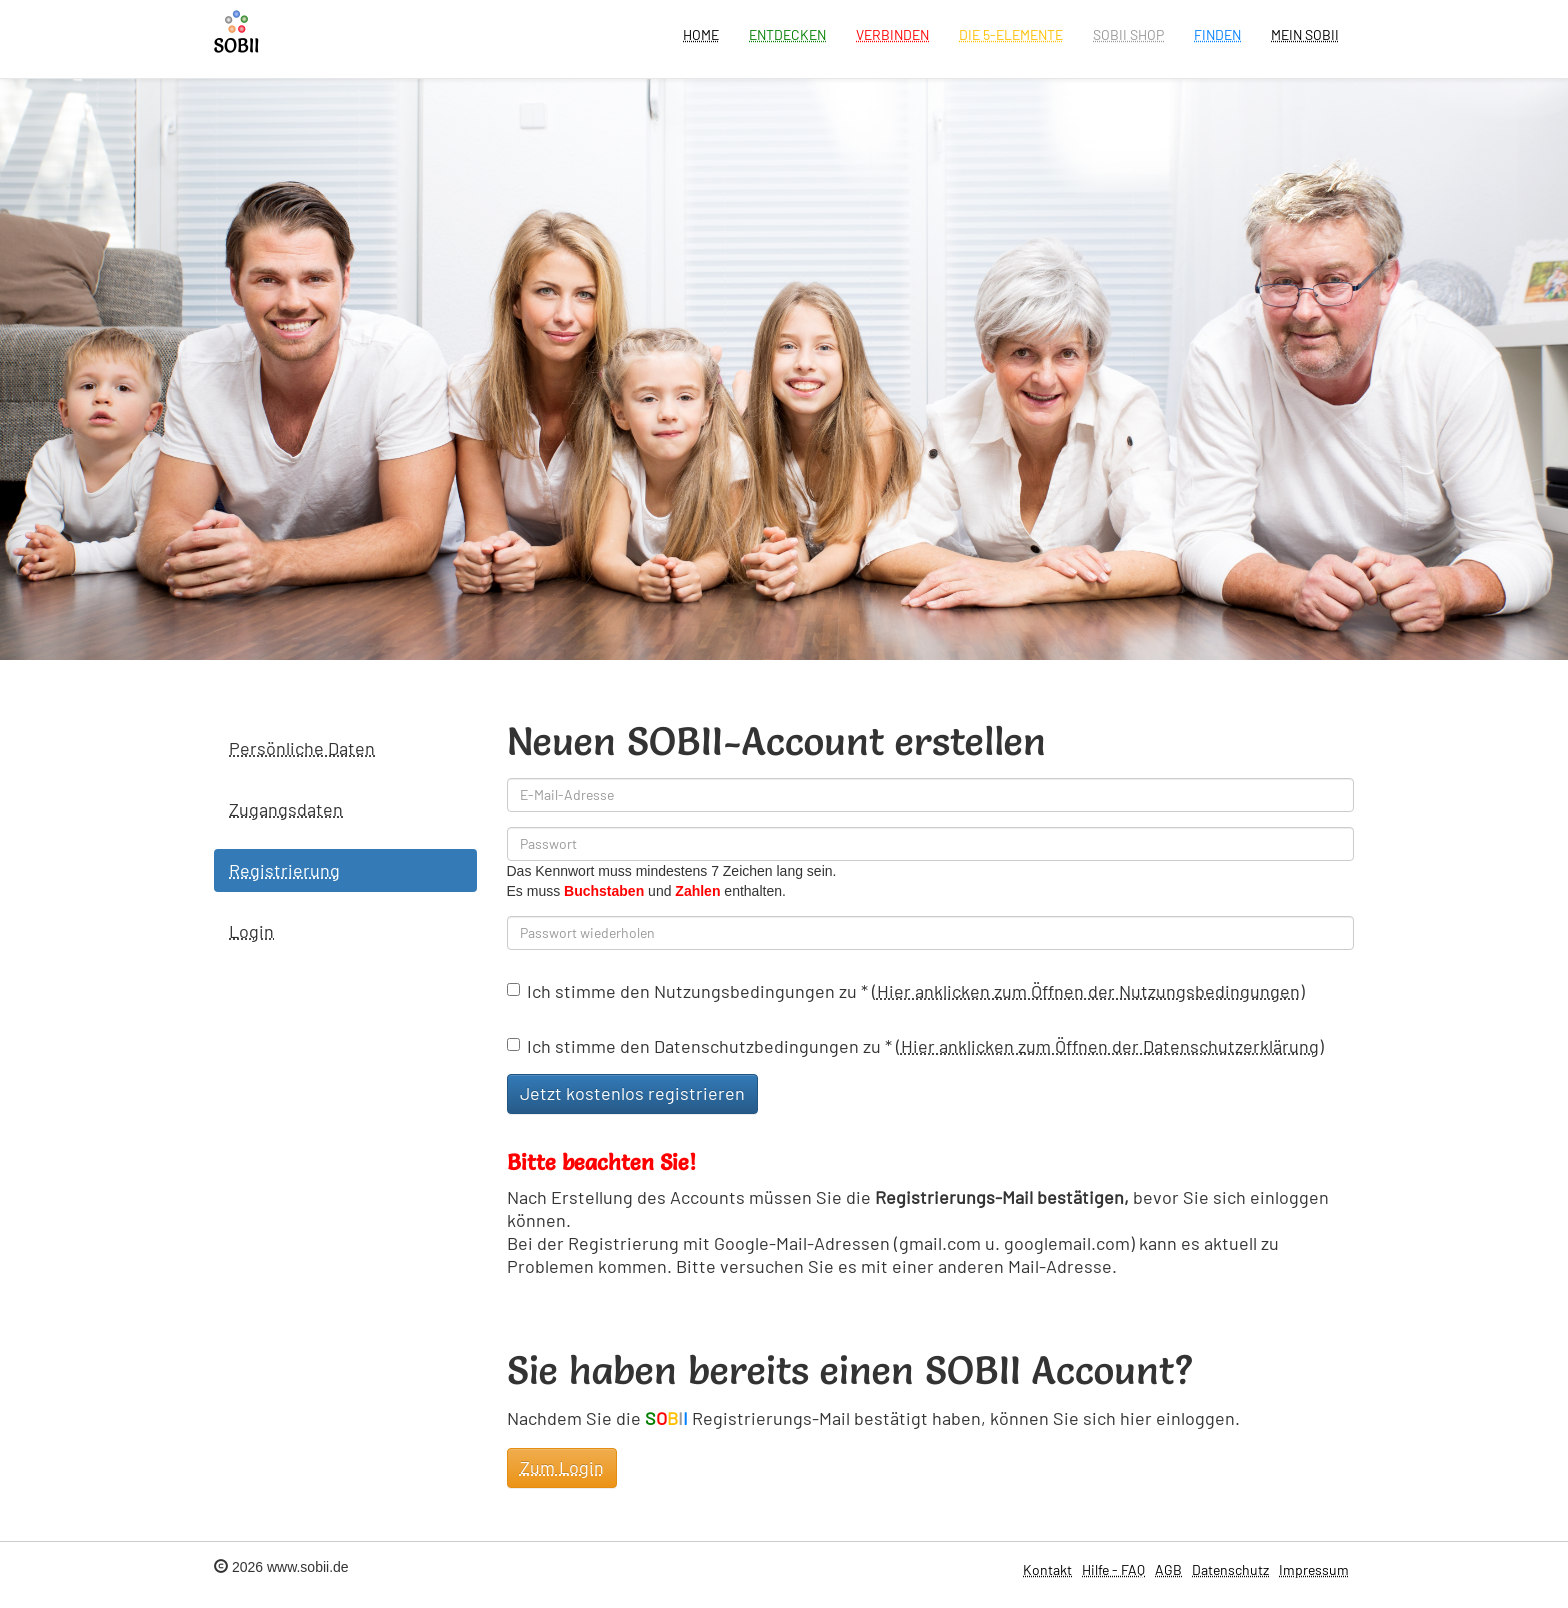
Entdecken (787, 34)
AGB (1168, 1569)
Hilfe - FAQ (1113, 1569)
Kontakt (1047, 1569)
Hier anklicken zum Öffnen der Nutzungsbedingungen (1088, 991)
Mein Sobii (1305, 34)
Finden (1217, 34)
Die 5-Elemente (1011, 34)
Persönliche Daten (302, 748)
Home (701, 34)
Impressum (1314, 1569)
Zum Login (562, 1467)
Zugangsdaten (286, 809)
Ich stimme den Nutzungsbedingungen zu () (906, 991)
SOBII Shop (1128, 34)
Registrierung (284, 870)
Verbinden (892, 34)
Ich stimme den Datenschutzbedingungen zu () (915, 1046)
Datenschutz (1230, 1569)
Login (251, 931)
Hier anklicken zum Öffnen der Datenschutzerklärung (1110, 1046)
